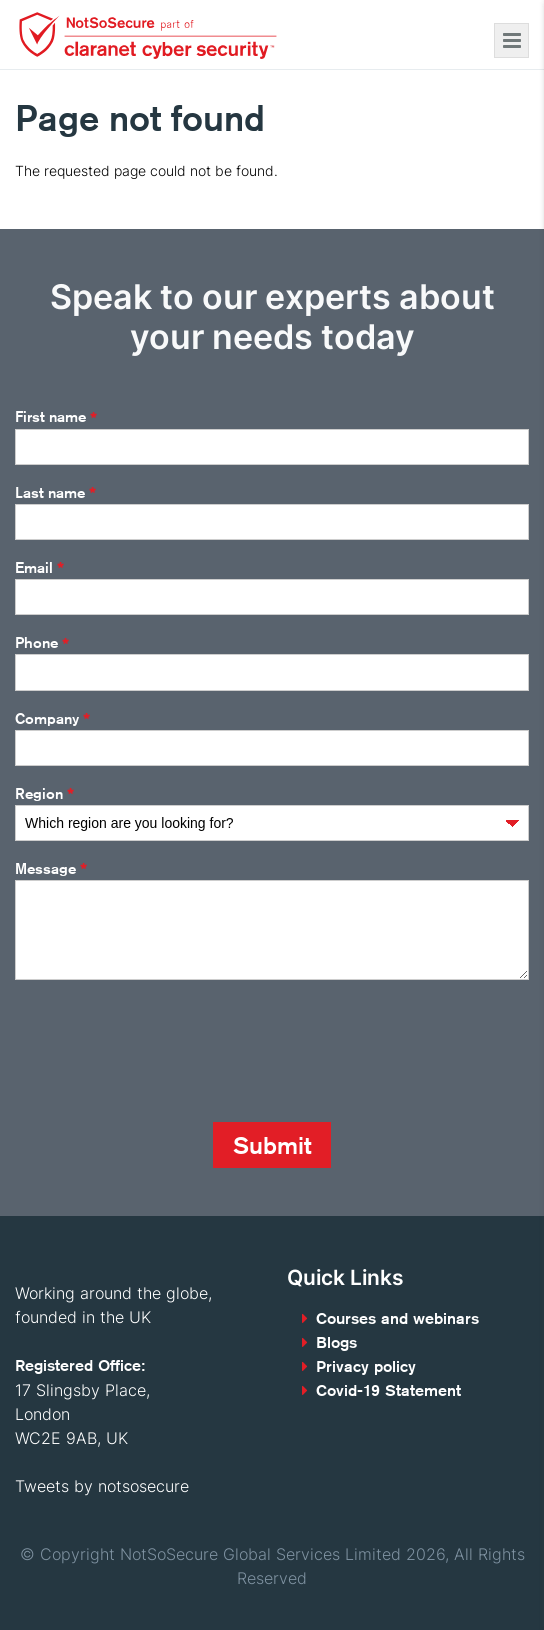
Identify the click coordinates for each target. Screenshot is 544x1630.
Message (51, 869)
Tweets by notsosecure (102, 1486)
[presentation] (167, 1051)
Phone (42, 644)
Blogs (336, 1342)
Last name (55, 493)
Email (39, 568)
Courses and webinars (397, 1318)
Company (52, 719)
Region (44, 794)
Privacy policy (366, 1366)
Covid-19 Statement (388, 1390)
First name (56, 418)
